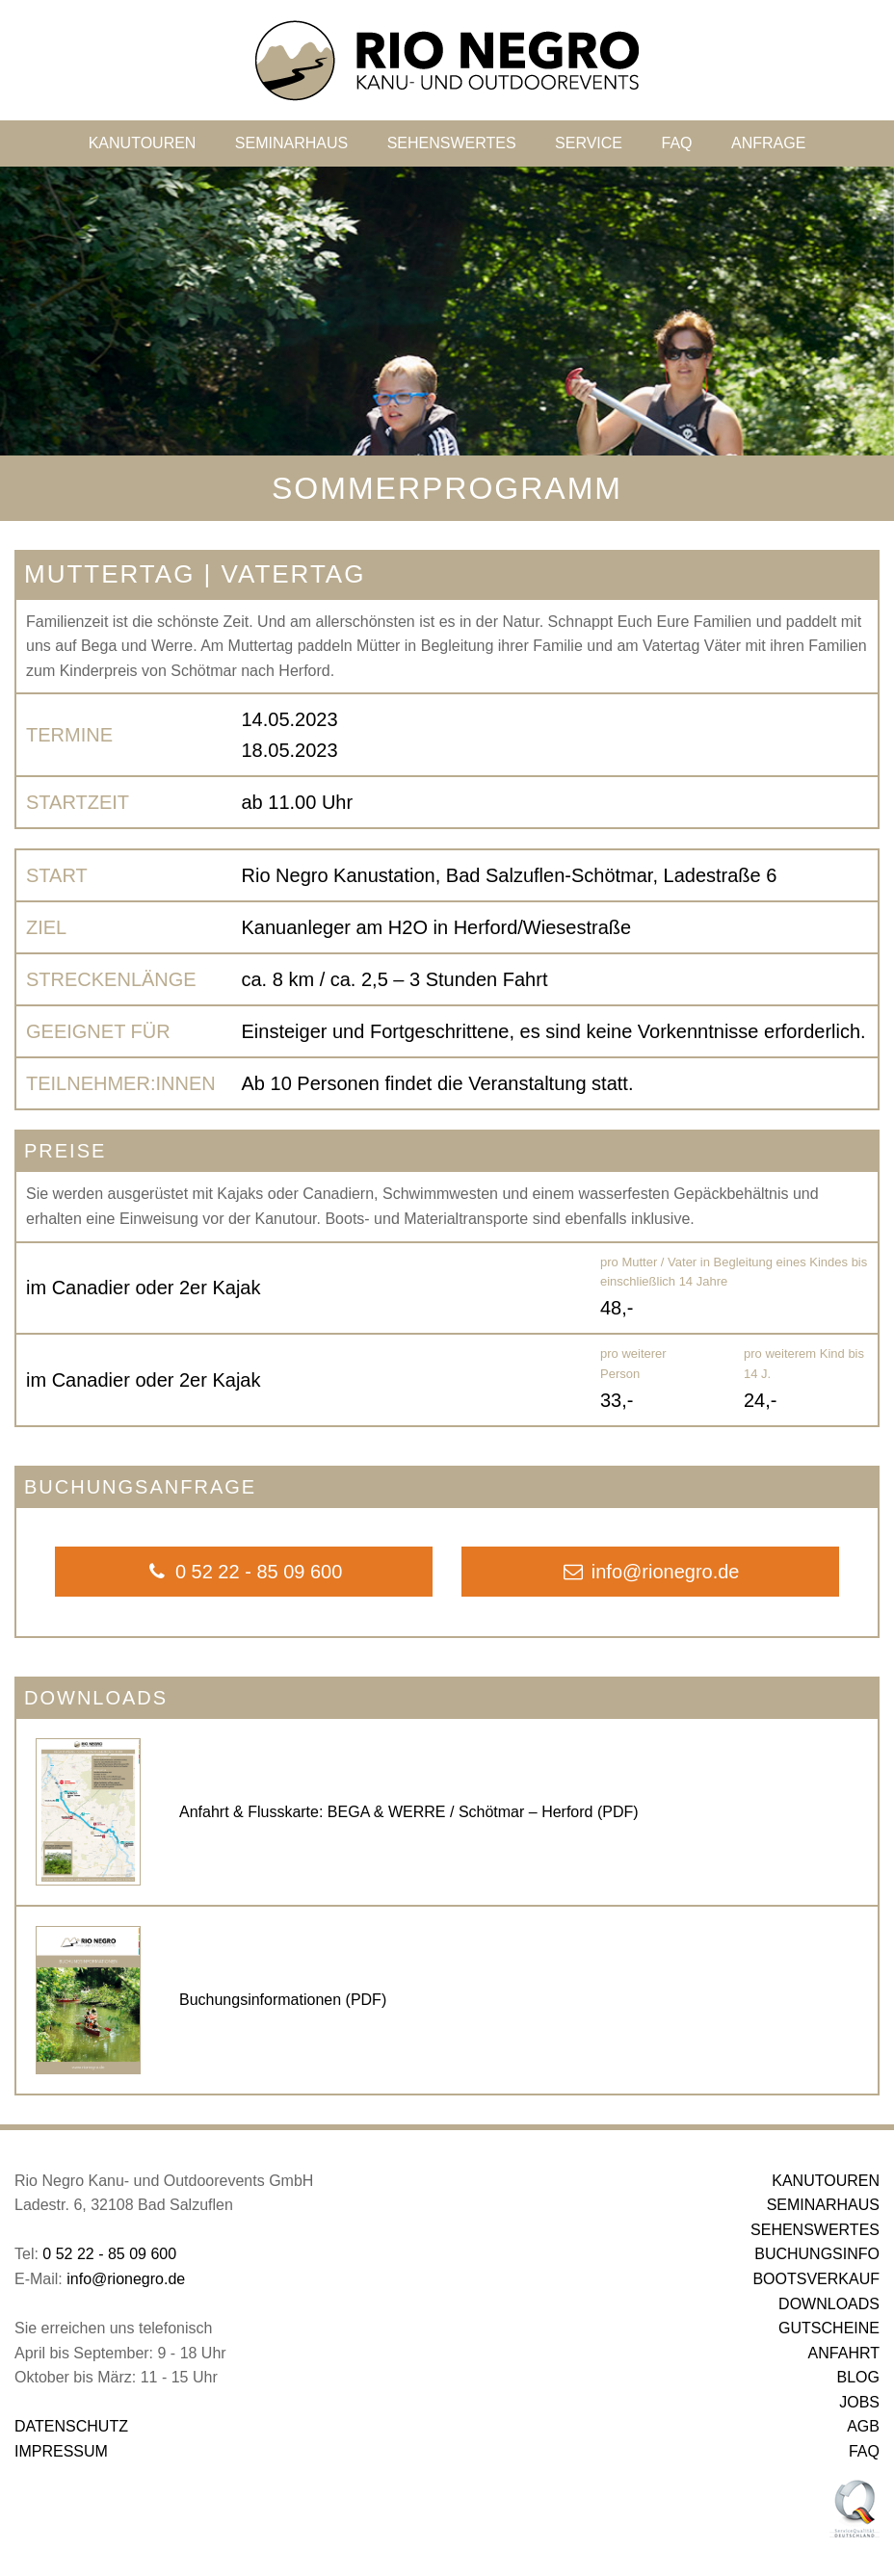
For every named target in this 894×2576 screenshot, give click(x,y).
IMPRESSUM (61, 2451)
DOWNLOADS (829, 2304)
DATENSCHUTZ (71, 2426)
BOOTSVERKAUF (816, 2279)
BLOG (858, 2377)
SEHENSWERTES (451, 143)
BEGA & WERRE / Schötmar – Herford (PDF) (483, 1812)
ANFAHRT (844, 2353)
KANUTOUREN (143, 143)
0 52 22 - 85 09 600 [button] (244, 1571)
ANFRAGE (768, 143)
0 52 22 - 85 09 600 (109, 2254)
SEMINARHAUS (291, 143)
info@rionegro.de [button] (651, 1571)
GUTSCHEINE (829, 2328)
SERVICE (588, 143)
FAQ (676, 143)
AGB (863, 2426)
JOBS (859, 2402)
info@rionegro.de (125, 2279)
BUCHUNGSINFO (817, 2254)
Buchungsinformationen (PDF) (282, 1999)
